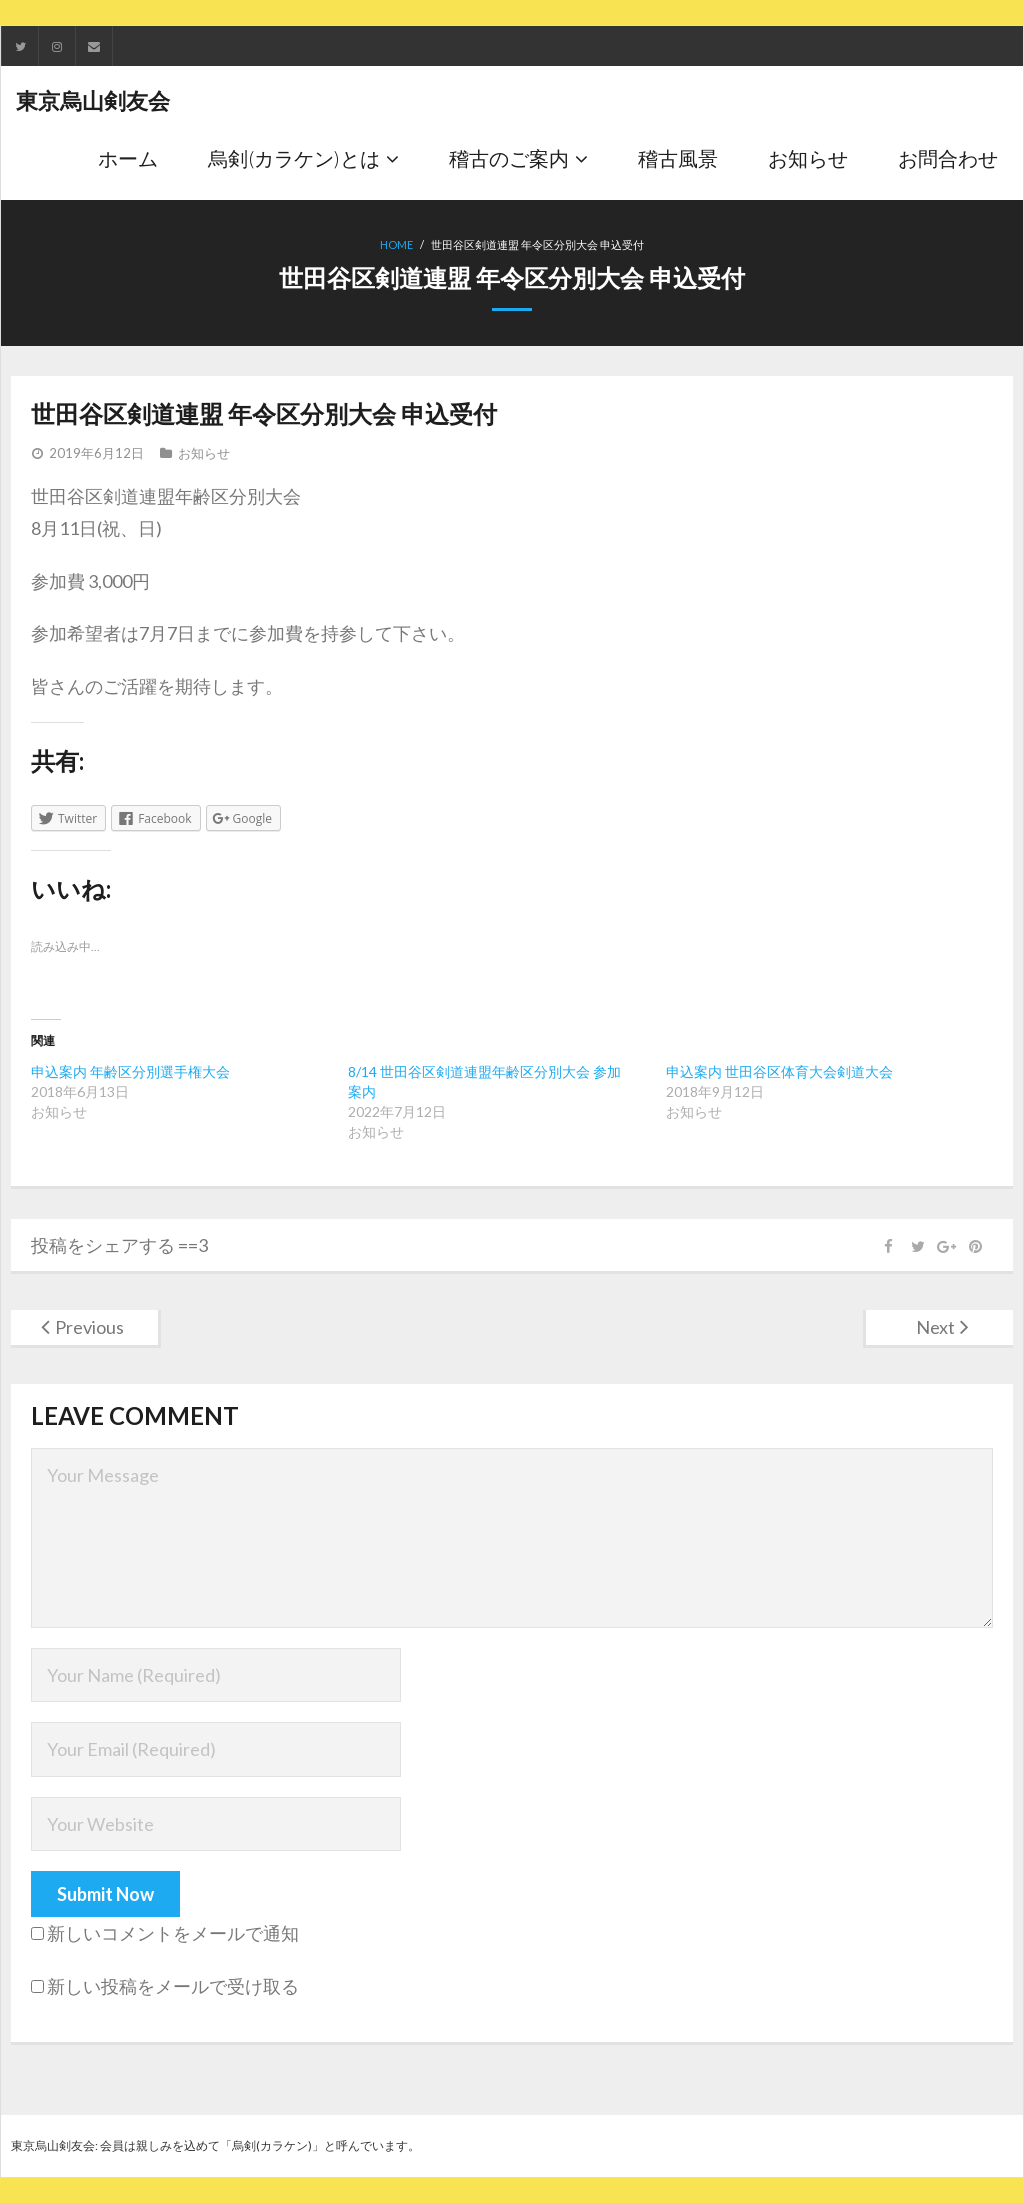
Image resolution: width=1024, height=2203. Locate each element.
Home (396, 244)
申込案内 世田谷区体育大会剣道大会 (779, 1071)
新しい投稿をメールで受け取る (173, 1986)
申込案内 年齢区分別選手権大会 (130, 1071)
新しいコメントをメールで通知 (173, 1933)
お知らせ (204, 453)
